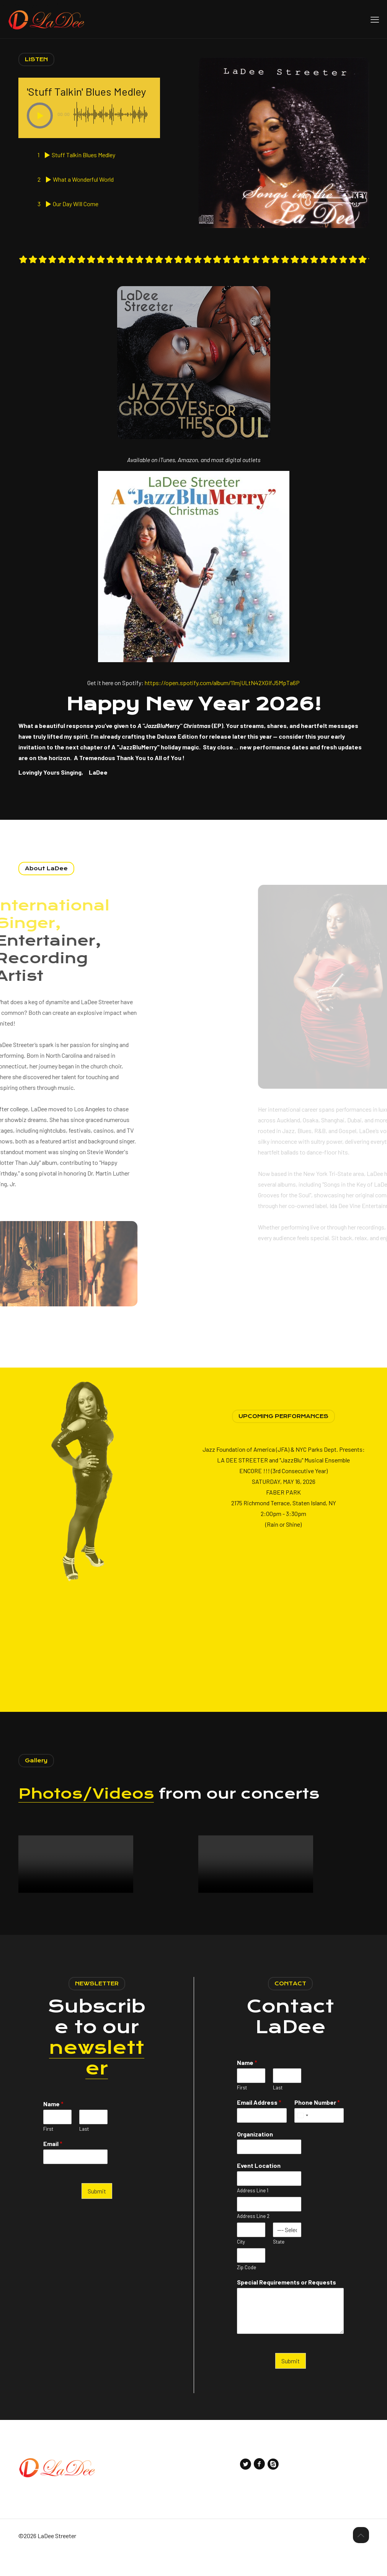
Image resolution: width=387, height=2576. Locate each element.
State (278, 2265)
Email (52, 2166)
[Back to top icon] (361, 2558)
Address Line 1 (252, 2213)
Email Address (259, 2124)
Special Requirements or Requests (286, 2304)
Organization (255, 2156)
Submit (97, 2213)
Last (84, 2152)
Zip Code (246, 2290)
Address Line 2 (253, 2239)
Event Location (259, 2188)
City (241, 2265)
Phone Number (317, 2124)
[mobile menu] (374, 19)
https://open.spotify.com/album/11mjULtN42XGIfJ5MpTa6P (222, 705)
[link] (193, 589)
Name (53, 2126)
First (48, 2152)
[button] (40, 116)
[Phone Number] (319, 2138)
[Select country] (302, 2138)
